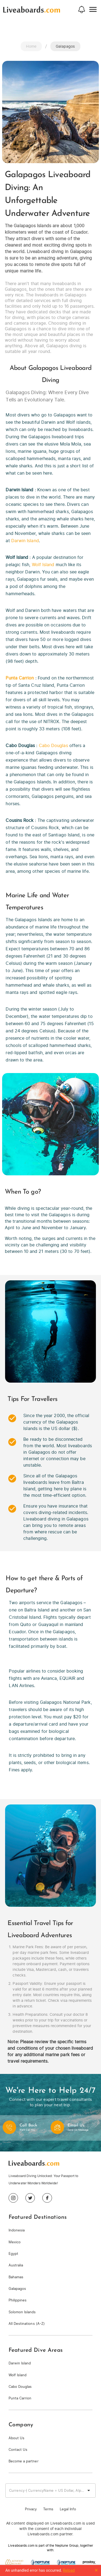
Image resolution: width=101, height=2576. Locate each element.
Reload (69, 2570)
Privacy (31, 2509)
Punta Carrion (20, 678)
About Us (16, 2438)
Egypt (13, 2254)
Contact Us (18, 2450)
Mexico (15, 2242)
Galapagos (17, 2289)
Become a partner (24, 2461)
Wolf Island (43, 564)
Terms (48, 2509)
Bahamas (16, 2277)
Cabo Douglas (53, 745)
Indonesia (17, 2230)
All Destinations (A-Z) (27, 2324)
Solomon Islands (22, 2312)
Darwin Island (25, 540)
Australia (16, 2265)
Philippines (18, 2300)
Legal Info (68, 2509)
